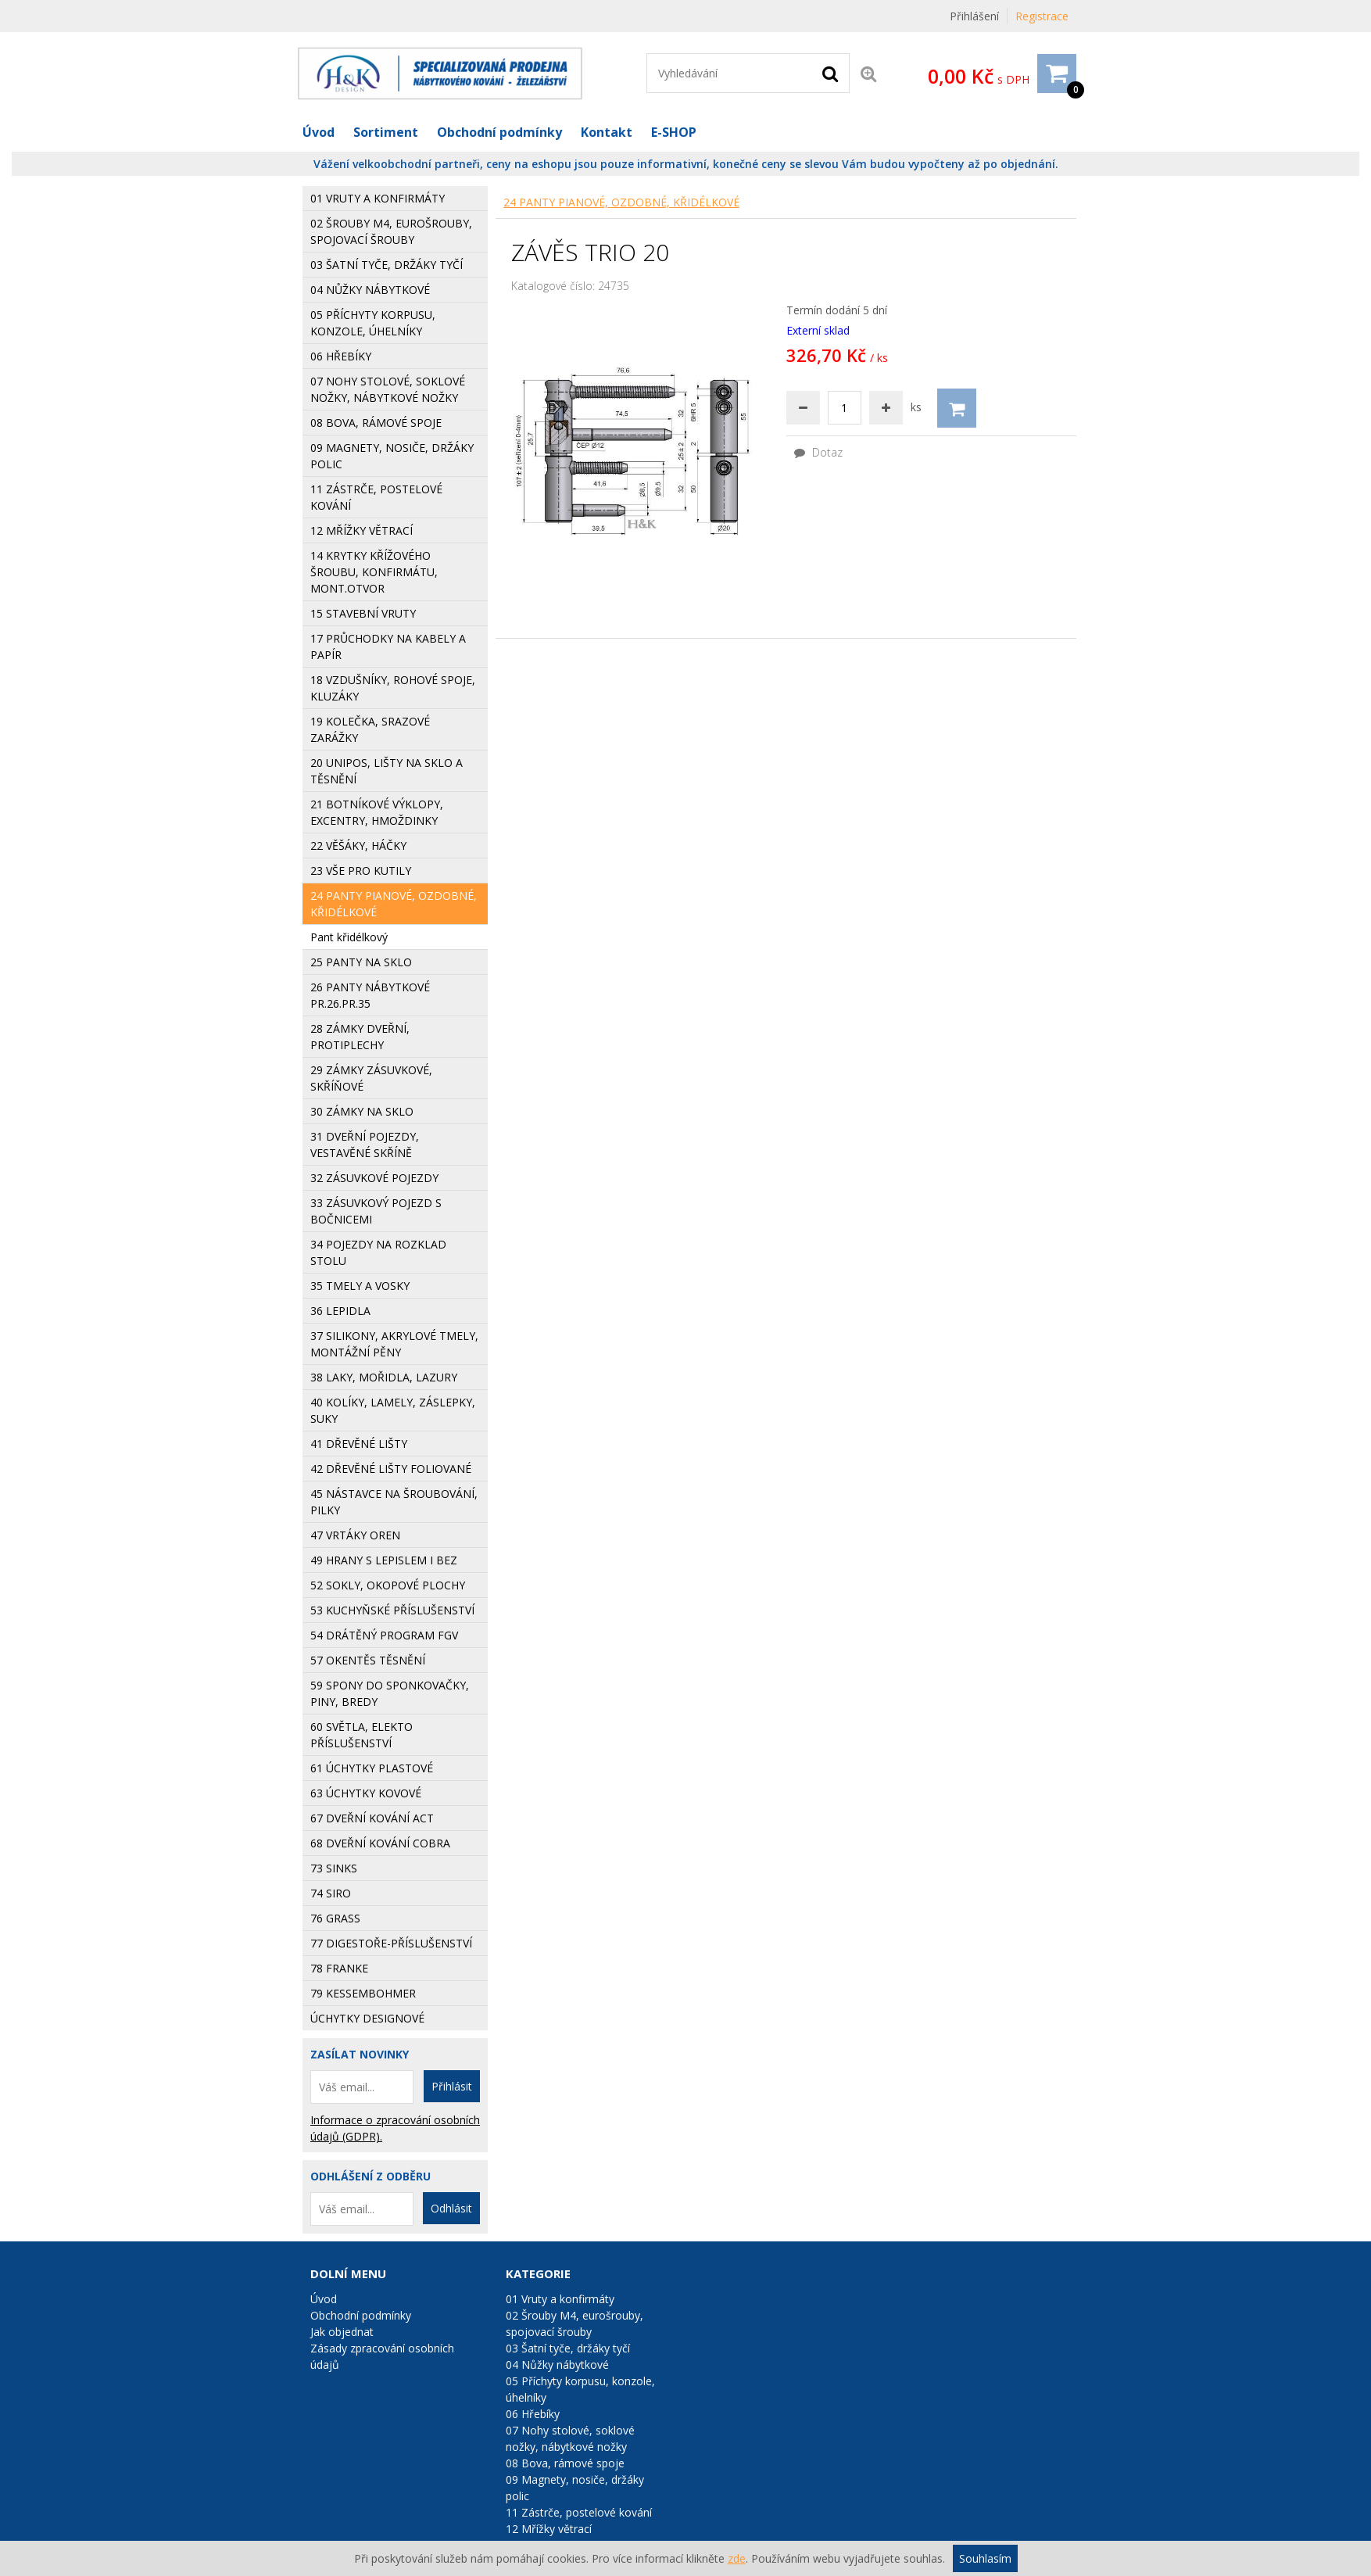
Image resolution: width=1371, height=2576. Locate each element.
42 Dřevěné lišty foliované (390, 1468)
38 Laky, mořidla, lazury (383, 1377)
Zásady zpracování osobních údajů (382, 2356)
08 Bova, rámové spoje (565, 2463)
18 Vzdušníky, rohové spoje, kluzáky (392, 688)
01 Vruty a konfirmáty (377, 198)
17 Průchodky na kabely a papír (388, 646)
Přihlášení (974, 16)
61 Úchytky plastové (371, 1768)
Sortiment (385, 132)
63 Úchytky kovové (365, 1793)
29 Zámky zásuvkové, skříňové (371, 1078)
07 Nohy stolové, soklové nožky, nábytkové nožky (570, 2438)
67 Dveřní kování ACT (372, 1818)
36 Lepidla (340, 1310)
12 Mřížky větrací (549, 2528)
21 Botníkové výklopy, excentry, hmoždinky (376, 812)
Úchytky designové (367, 2018)
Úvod (318, 132)
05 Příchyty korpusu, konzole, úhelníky (580, 2389)
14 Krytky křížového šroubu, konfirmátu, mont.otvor (374, 572)
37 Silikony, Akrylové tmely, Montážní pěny (394, 1344)
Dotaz (818, 452)
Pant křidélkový (349, 937)
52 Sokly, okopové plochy (387, 1585)
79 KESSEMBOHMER (363, 1993)
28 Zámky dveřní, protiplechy (360, 1036)
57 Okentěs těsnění (367, 1660)
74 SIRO (330, 1893)
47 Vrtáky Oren (355, 1535)
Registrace (1042, 16)
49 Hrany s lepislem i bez (383, 1560)
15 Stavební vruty (363, 613)
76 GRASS (335, 1918)
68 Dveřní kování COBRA (380, 1843)
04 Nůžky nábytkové (370, 289)
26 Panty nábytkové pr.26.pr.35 (370, 995)
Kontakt (606, 132)
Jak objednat (342, 2331)
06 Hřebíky (533, 2413)
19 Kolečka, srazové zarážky (370, 729)
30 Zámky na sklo (361, 1111)
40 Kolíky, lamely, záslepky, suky (392, 1410)
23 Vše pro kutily (360, 870)
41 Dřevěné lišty (358, 1443)
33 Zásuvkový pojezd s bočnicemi (376, 1211)
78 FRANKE (339, 1968)
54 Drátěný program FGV (384, 1635)
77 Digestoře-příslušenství (391, 1943)
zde (737, 2558)
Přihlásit (451, 2086)
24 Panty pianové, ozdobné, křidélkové (621, 202)
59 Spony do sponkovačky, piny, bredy (389, 1693)
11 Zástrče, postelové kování (579, 2512)
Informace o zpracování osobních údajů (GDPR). (395, 2128)
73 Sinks (333, 1868)
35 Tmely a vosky (360, 1285)
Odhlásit (451, 2208)
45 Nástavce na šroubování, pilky (394, 1501)
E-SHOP (673, 132)
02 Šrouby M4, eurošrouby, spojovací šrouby (391, 231)
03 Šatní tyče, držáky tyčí (386, 264)
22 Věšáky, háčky (358, 845)
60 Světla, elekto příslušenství (361, 1734)
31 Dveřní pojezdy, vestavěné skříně (364, 1144)
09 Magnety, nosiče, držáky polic (575, 2487)
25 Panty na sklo (361, 962)
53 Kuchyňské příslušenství (392, 1610)
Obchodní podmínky (499, 132)
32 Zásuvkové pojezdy (374, 1177)
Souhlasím (985, 2558)
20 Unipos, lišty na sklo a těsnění (386, 770)
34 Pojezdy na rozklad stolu (378, 1252)
